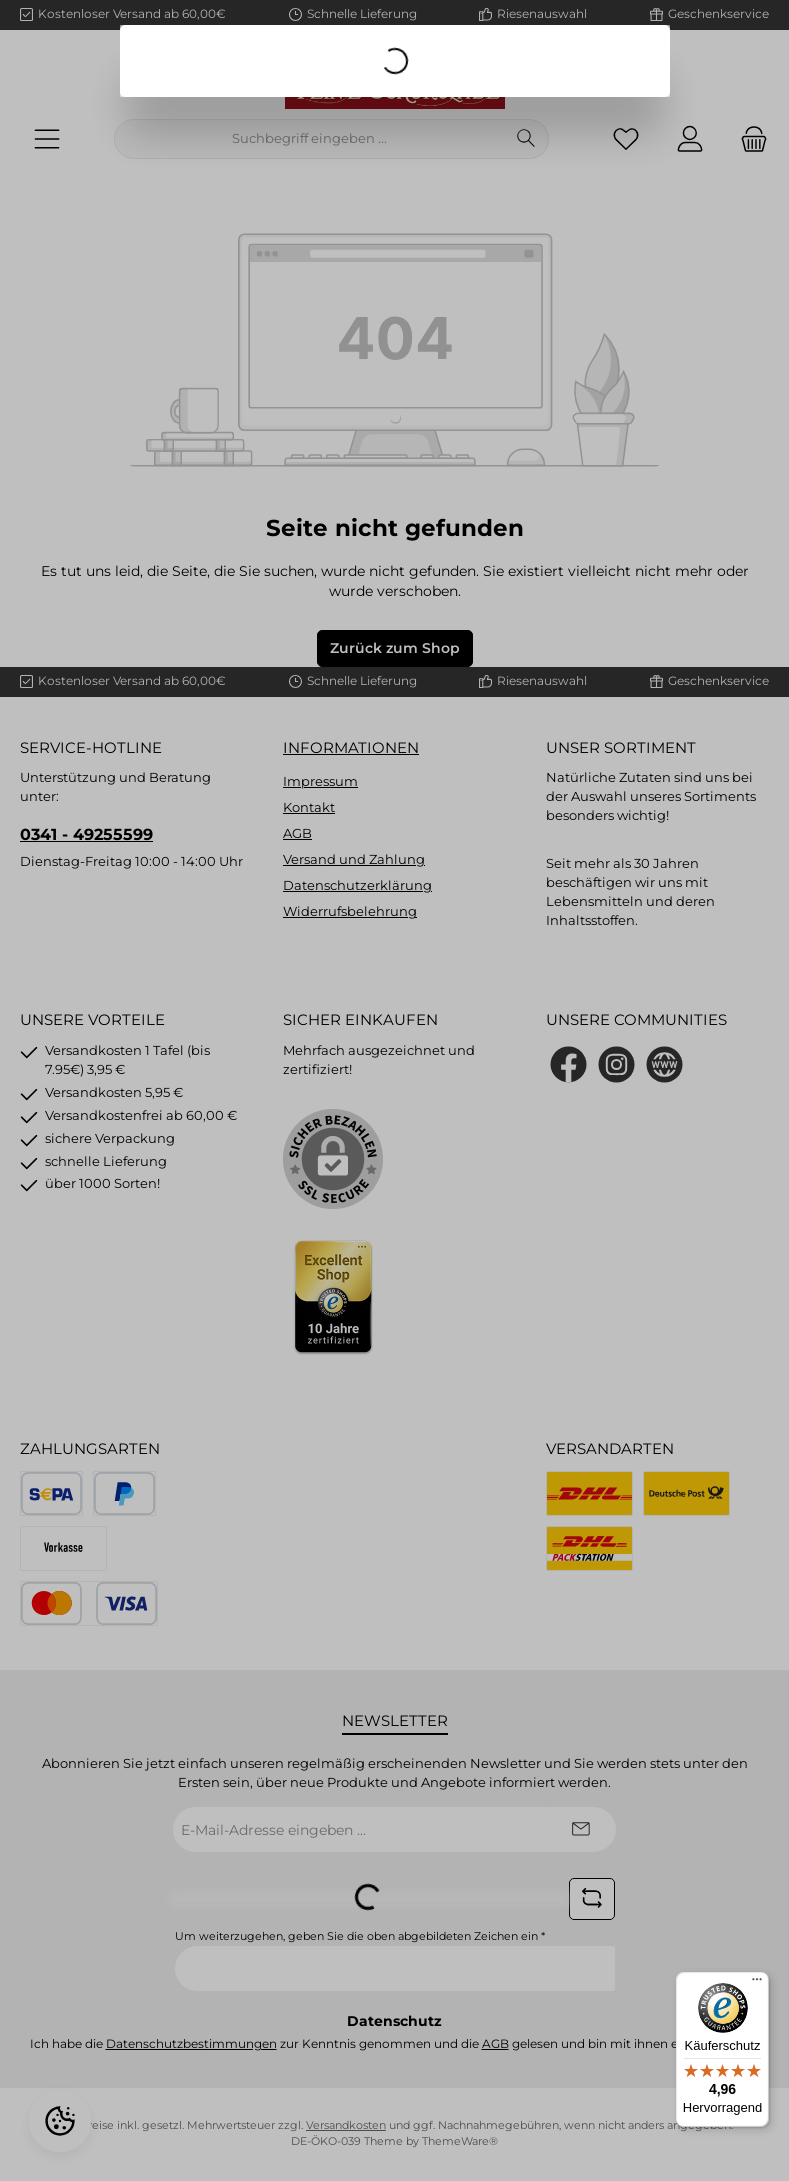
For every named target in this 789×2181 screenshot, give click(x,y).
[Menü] (757, 1984)
